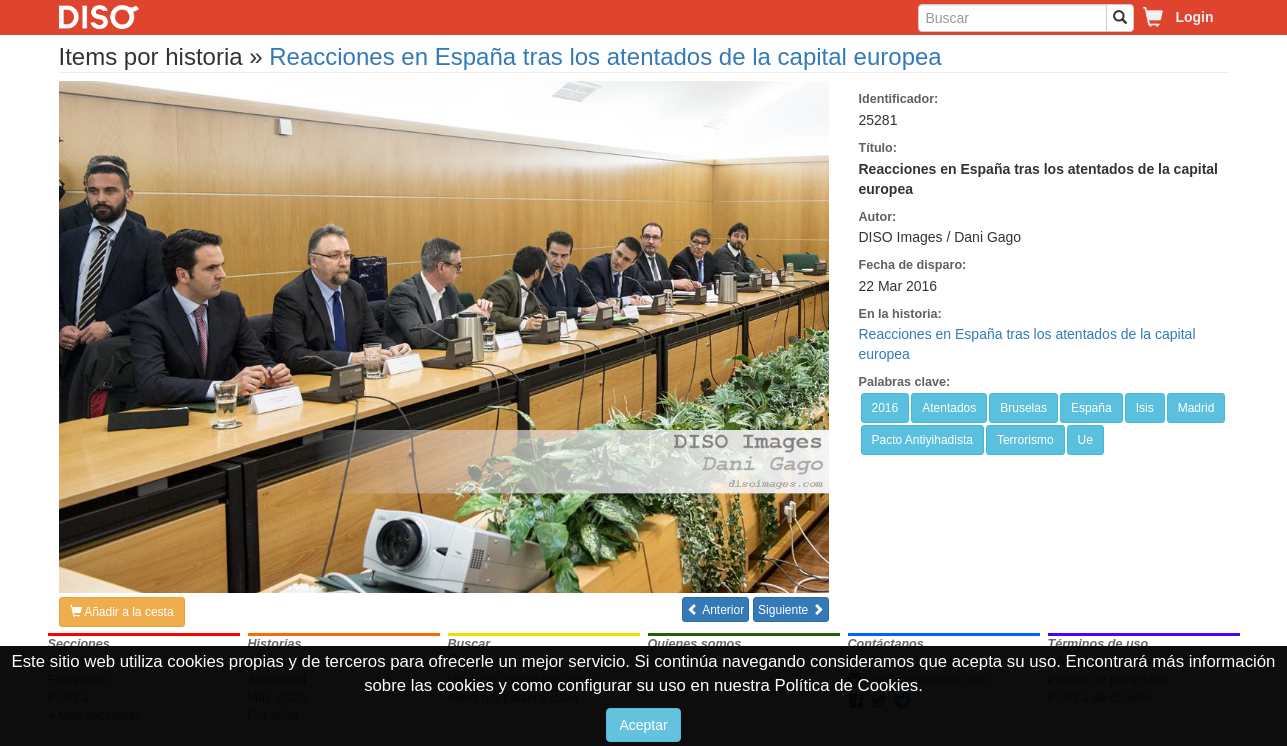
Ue (1085, 440)
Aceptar (643, 725)
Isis (1145, 408)
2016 (885, 408)
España (1091, 408)
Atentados (949, 408)
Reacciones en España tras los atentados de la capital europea (605, 56)
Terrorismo (1025, 440)
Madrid (1196, 408)
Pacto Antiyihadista (922, 440)
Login (1194, 17)
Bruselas (1023, 408)
